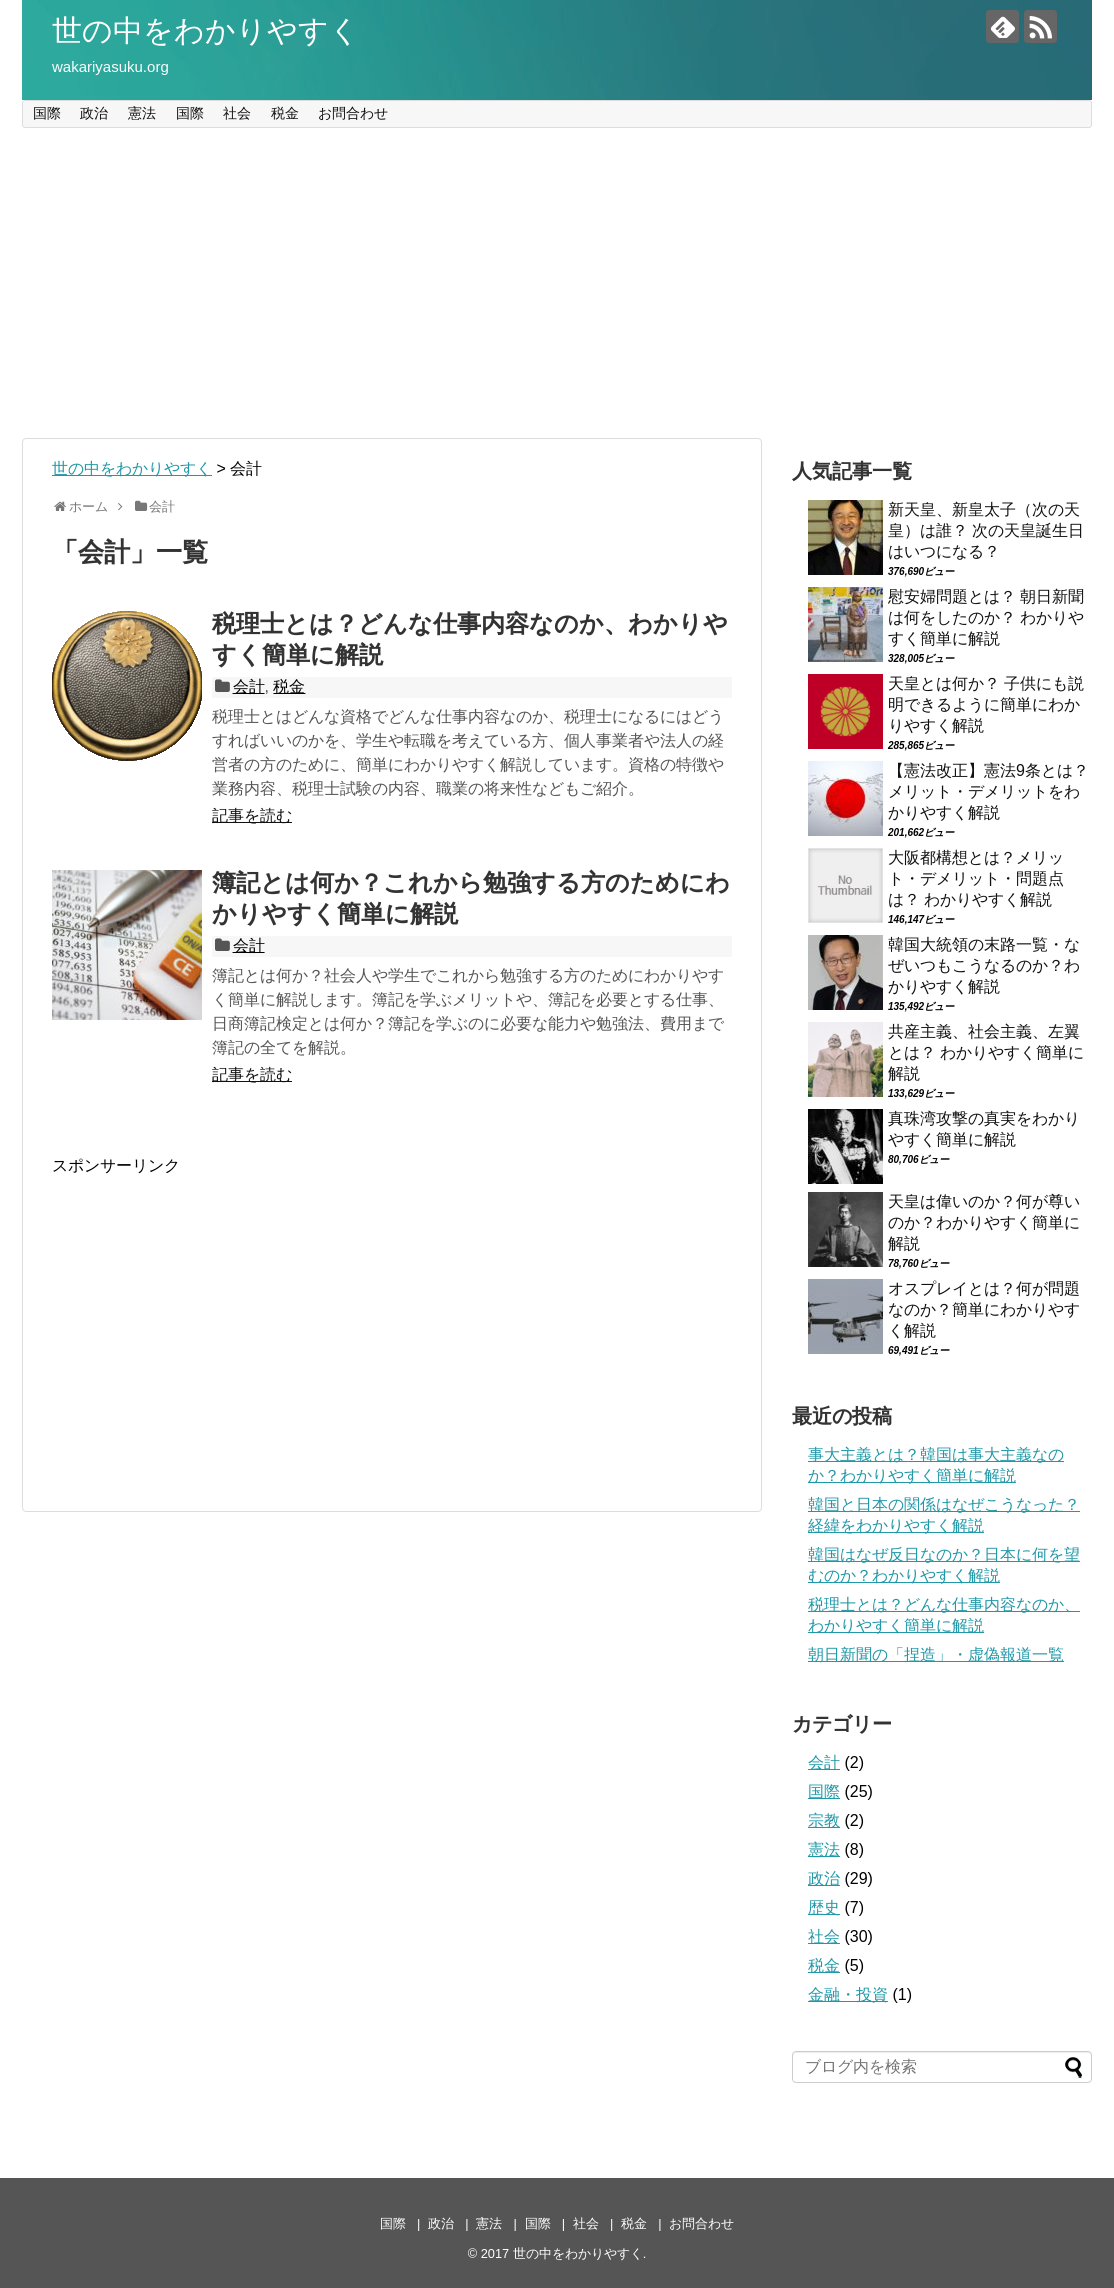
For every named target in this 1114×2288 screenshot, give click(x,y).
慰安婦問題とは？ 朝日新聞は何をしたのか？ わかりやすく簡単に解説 (986, 617)
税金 (285, 113)
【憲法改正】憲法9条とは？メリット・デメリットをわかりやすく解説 (988, 791)
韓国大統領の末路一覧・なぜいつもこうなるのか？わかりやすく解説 (984, 965)
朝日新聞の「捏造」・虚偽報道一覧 (936, 1654)
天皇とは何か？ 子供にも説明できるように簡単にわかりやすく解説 (986, 704)
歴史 (824, 1907)
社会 (237, 113)
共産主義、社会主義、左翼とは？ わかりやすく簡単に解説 (986, 1052)
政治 (94, 113)
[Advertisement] (557, 283)
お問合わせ (353, 113)
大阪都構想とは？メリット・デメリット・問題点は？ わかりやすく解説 (976, 878)
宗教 (824, 1820)
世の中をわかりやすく (206, 30)
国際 (47, 113)
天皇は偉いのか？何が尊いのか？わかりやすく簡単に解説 (984, 1222)
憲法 (142, 113)
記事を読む (252, 815)
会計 (249, 686)
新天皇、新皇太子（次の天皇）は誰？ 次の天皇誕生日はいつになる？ (986, 530)
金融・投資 (848, 1994)
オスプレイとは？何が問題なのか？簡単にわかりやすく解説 (984, 1309)
